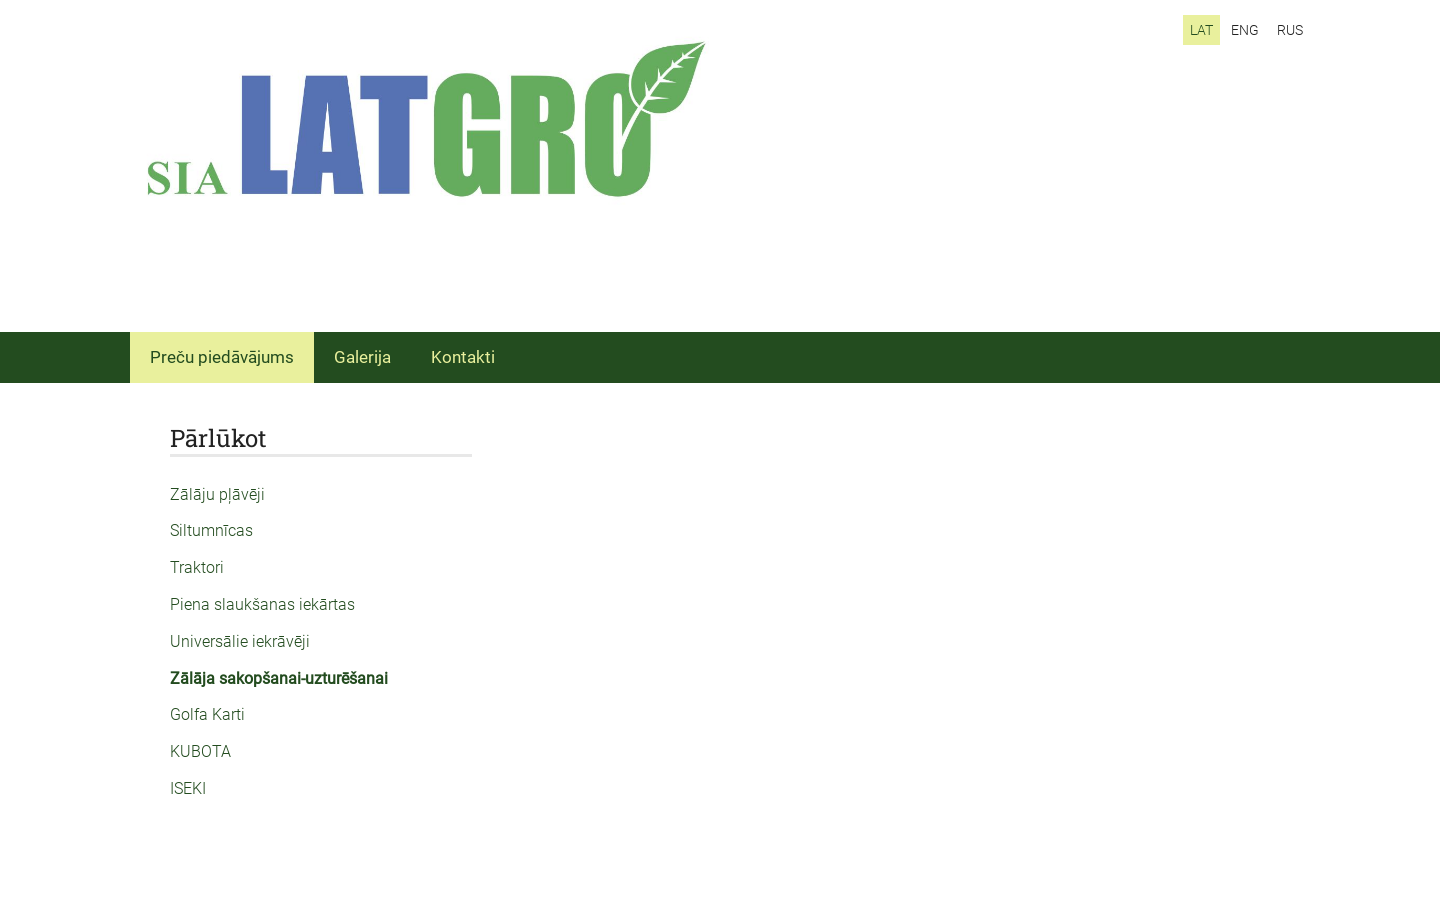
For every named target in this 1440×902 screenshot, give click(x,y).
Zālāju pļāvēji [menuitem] (217, 494)
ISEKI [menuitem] (188, 788)
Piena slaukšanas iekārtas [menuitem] (262, 604)
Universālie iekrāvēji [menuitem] (240, 641)
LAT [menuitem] (1201, 30)
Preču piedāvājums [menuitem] (222, 357)
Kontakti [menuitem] (463, 357)
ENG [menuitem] (1245, 30)
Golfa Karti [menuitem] (207, 714)
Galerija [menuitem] (362, 357)
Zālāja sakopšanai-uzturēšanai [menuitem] (279, 678)
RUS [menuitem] (1290, 30)
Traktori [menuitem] (197, 567)
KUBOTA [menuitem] (200, 751)
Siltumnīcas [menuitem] (211, 530)
